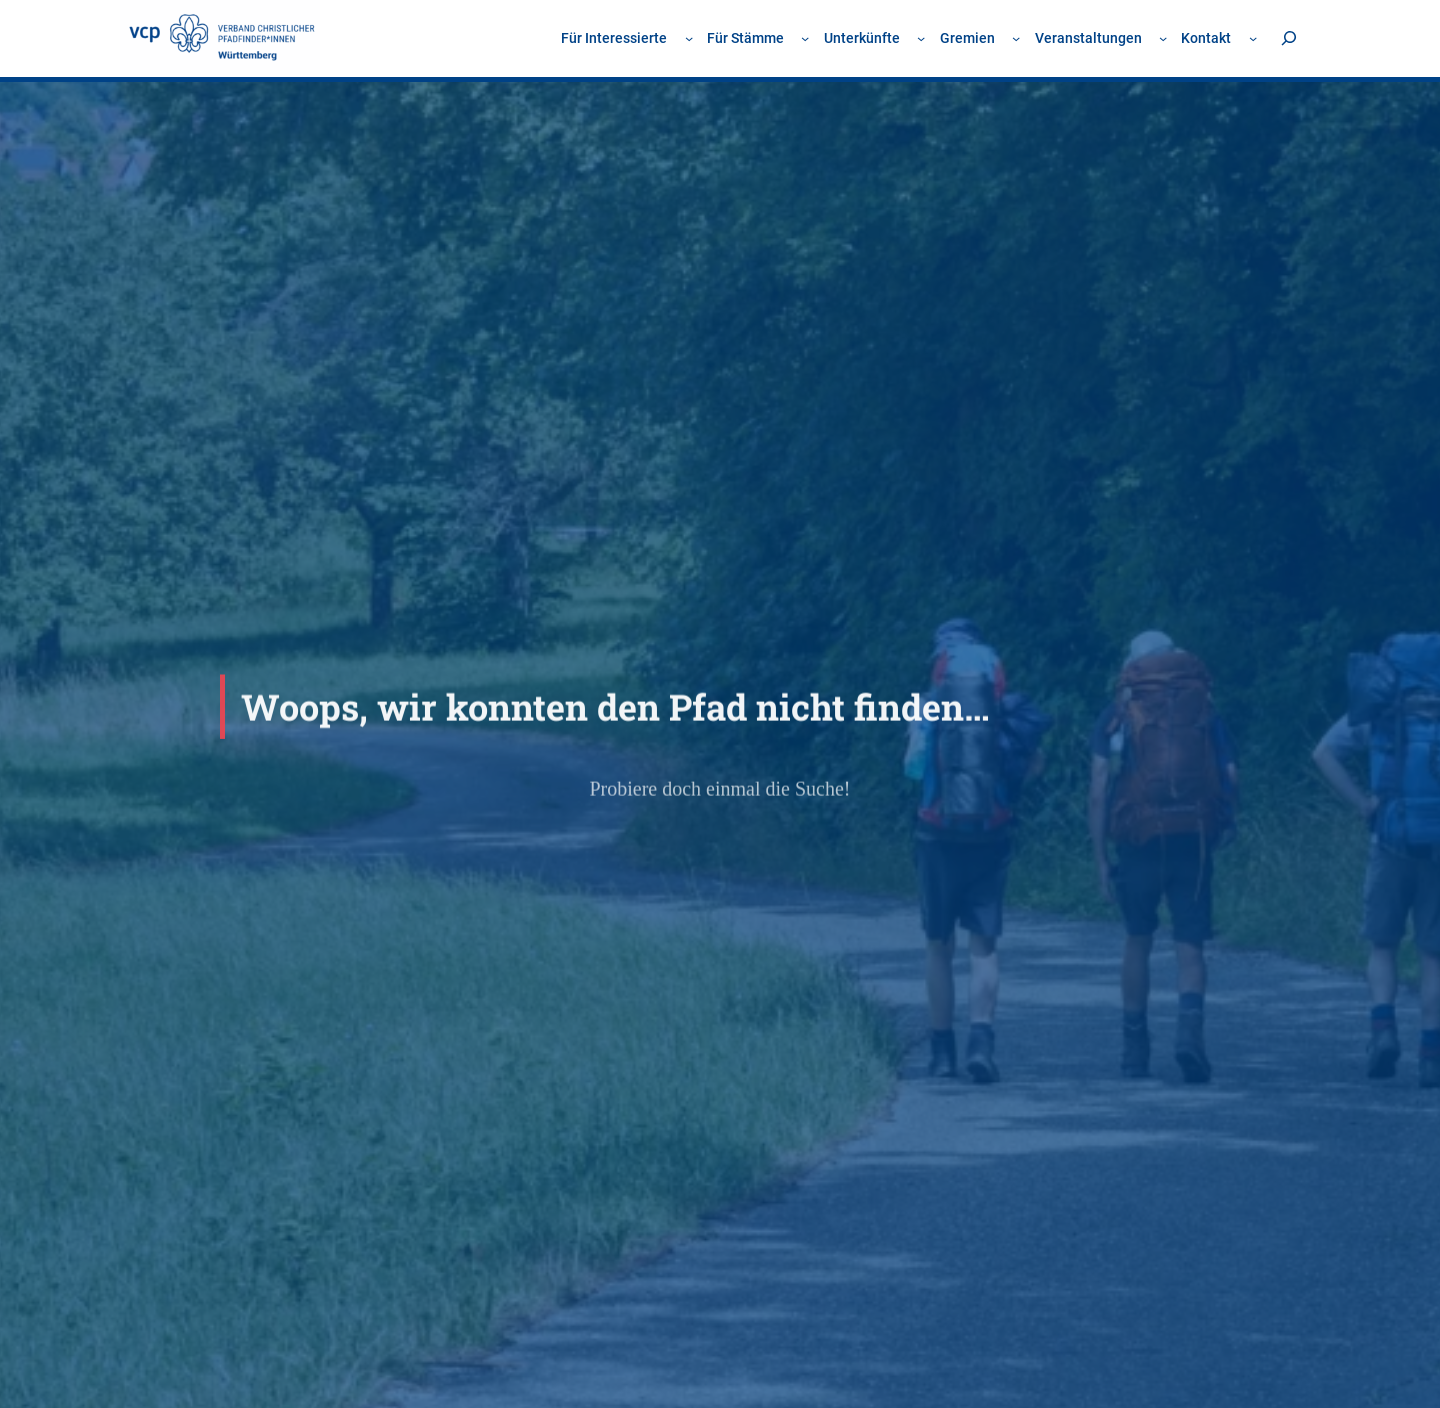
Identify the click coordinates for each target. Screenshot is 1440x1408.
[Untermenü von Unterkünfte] (921, 38)
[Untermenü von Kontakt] (1253, 38)
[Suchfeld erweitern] (1288, 38)
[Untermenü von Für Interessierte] (689, 38)
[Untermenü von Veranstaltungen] (1163, 38)
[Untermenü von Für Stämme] (805, 38)
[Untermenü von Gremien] (1016, 38)
